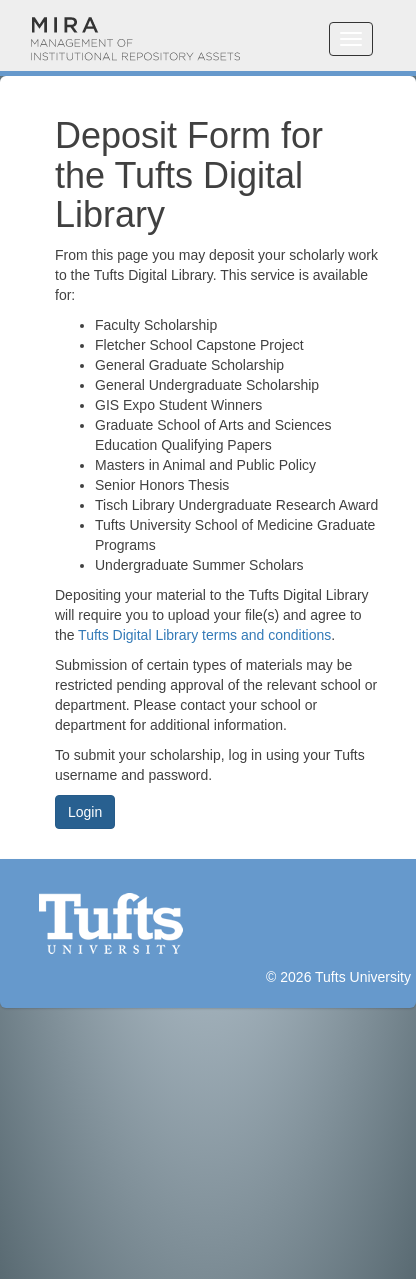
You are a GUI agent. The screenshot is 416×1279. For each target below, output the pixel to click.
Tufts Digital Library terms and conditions (204, 635)
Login (85, 812)
